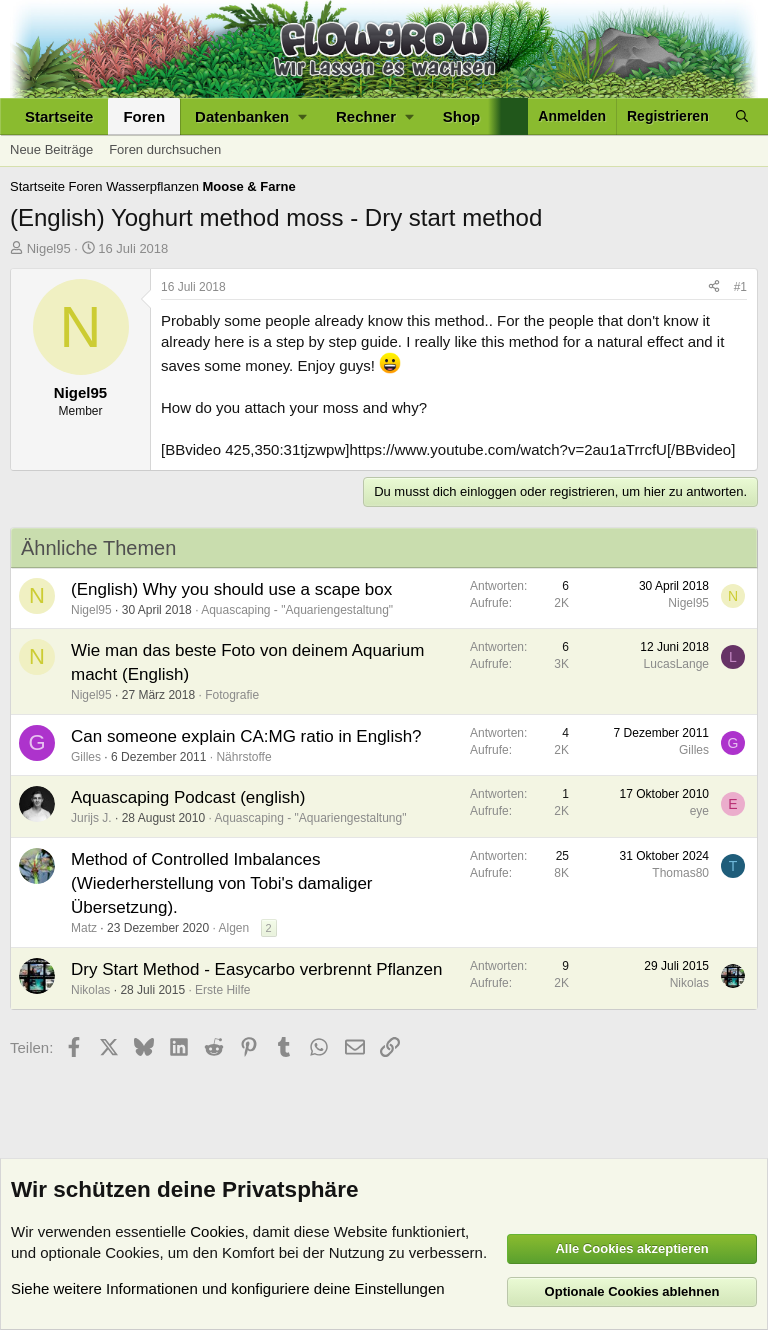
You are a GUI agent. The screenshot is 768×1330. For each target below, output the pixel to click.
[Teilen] (714, 287)
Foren (144, 116)
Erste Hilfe (222, 990)
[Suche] (742, 116)
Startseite (59, 116)
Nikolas (90, 990)
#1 (740, 287)
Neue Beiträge (51, 149)
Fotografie (232, 695)
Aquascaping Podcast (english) (188, 797)
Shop (462, 116)
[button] (250, 116)
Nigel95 (49, 248)
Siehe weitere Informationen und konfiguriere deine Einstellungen (228, 1288)
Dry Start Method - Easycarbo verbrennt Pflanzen (256, 969)
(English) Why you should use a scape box (231, 589)
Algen (233, 928)
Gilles (86, 757)
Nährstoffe (243, 757)
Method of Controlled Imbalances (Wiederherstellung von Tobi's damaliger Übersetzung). (222, 883)
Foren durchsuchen (165, 149)
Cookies (217, 1231)
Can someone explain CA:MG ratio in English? (246, 736)
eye (699, 811)
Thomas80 (680, 873)
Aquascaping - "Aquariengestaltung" (297, 610)
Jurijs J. (91, 818)
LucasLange (676, 664)
